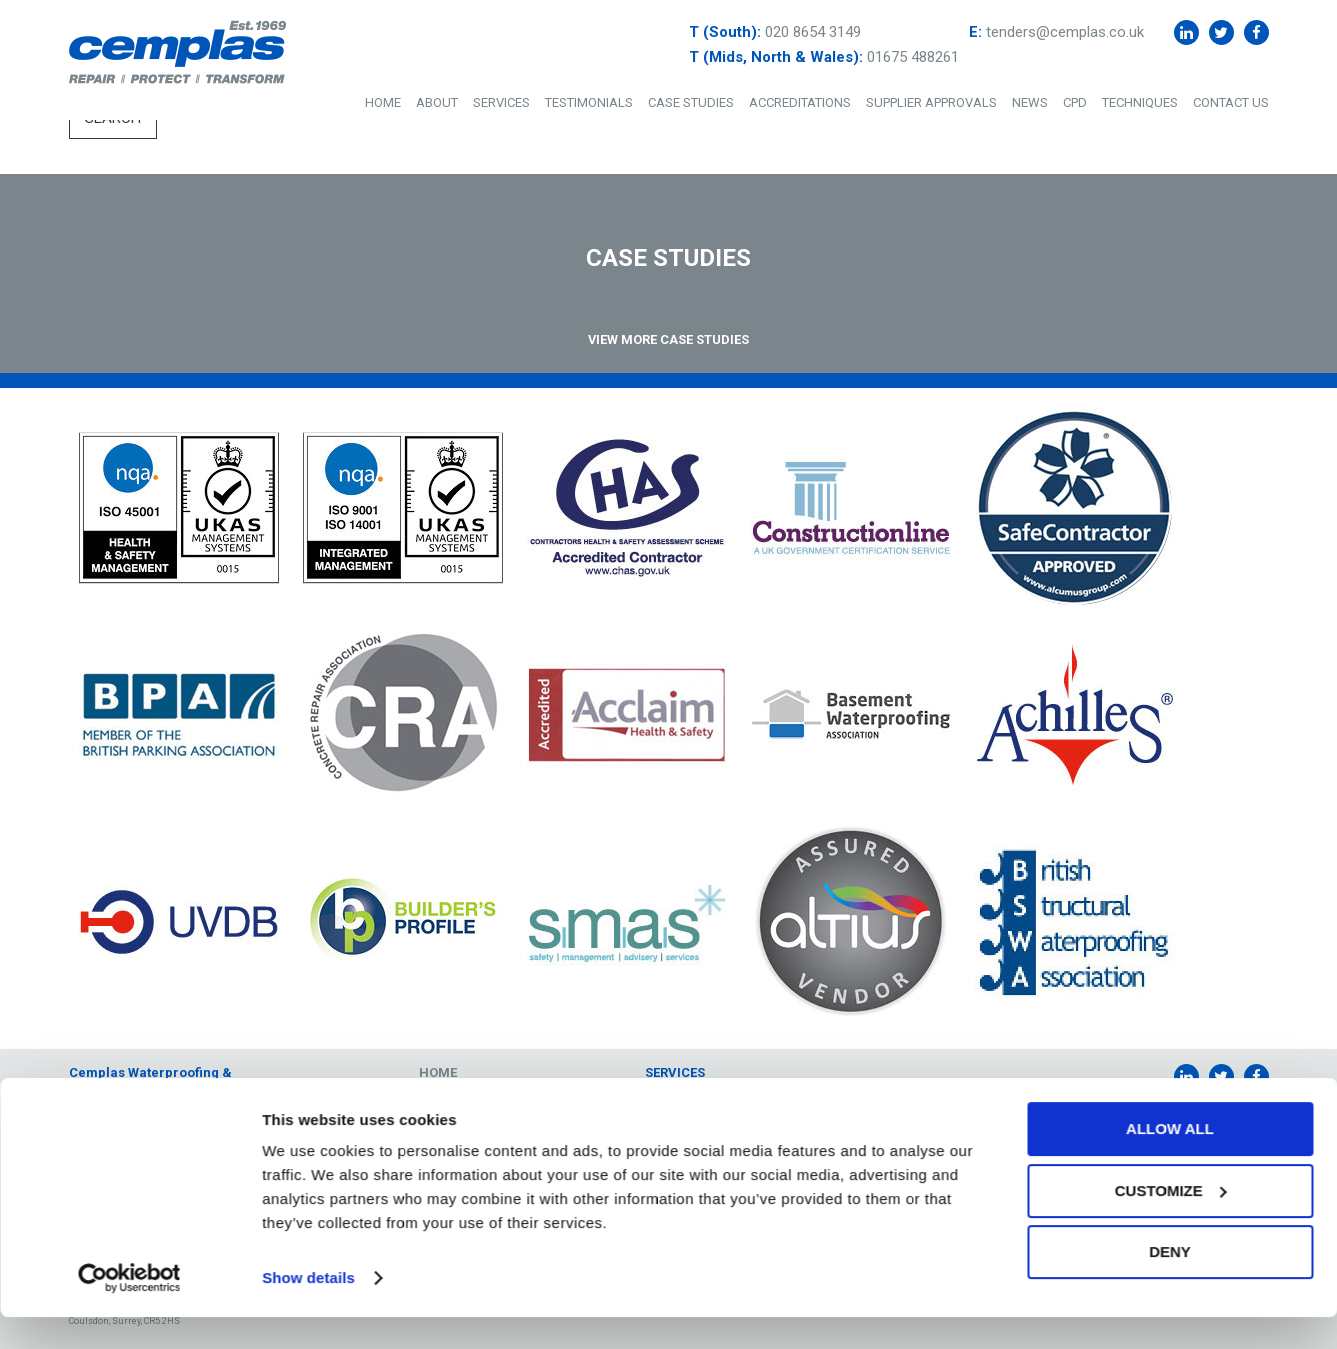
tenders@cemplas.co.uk (1065, 32)
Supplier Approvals (931, 102)
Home (383, 102)
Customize (1171, 1221)
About (437, 102)
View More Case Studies (668, 339)
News (1030, 102)
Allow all (1170, 1160)
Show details (308, 1309)
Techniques (1140, 102)
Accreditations (800, 102)
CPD (1075, 102)
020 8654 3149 (813, 32)
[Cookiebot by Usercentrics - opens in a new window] (129, 1310)
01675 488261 (913, 57)
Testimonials (589, 102)
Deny (1170, 1283)
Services (501, 102)
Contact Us (1231, 102)
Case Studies (691, 102)
